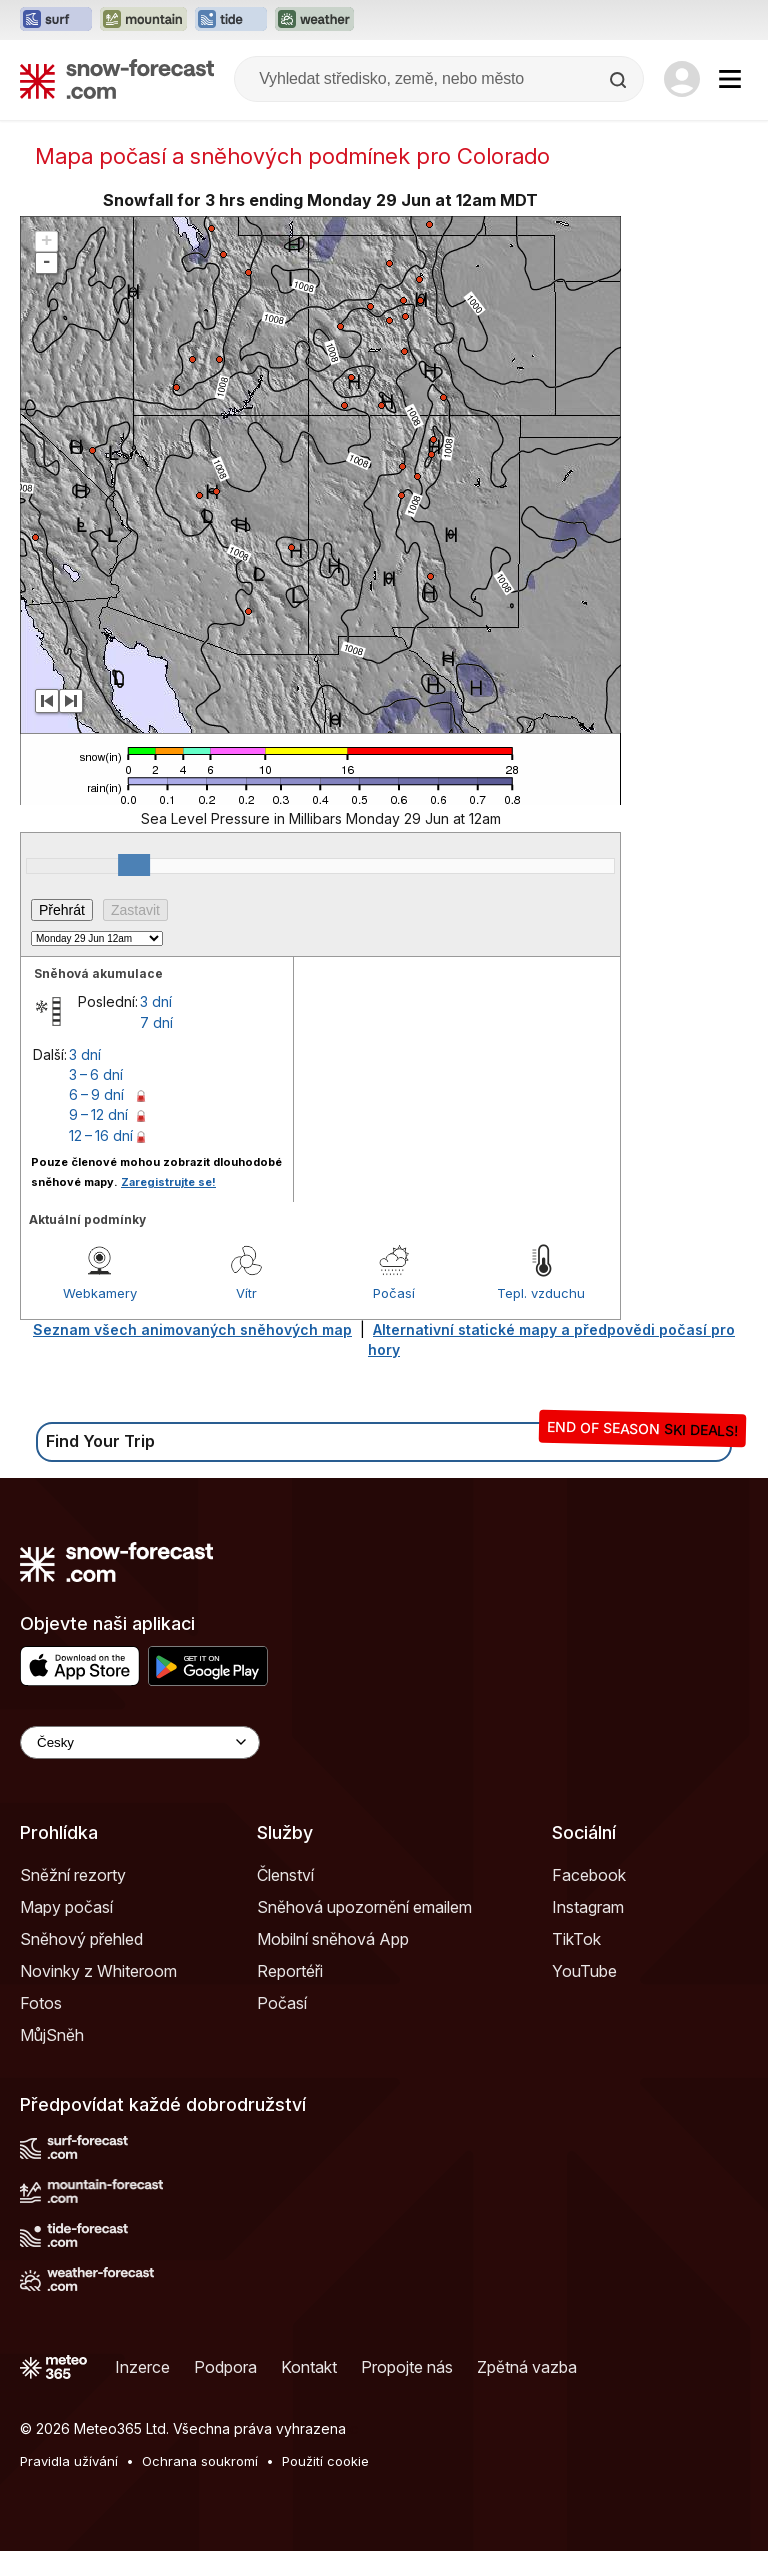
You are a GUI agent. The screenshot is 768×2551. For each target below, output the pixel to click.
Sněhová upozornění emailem (364, 1907)
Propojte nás (407, 2367)
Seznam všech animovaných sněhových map (192, 1329)
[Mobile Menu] (730, 79)
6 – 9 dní (96, 1094)
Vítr (246, 1293)
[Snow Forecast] (117, 79)
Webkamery (100, 1293)
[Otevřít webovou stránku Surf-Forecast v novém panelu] (56, 20)
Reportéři (290, 1971)
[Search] (620, 80)
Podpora (225, 2367)
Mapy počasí (66, 1907)
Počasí (394, 1293)
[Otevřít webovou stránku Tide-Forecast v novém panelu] (231, 20)
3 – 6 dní (96, 1074)
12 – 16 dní (101, 1135)
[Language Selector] (140, 1742)
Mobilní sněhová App (333, 1939)
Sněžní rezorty (73, 1875)
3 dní (156, 1001)
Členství (285, 1875)
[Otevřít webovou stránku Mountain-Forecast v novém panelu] (143, 20)
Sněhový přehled (81, 1939)
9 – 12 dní (98, 1114)
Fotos (41, 2003)
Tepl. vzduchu (541, 1293)
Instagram (588, 1907)
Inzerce (142, 2367)
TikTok (576, 1939)
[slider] (134, 865)
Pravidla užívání (69, 2461)
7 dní (156, 1022)
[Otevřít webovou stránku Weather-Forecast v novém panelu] (314, 20)
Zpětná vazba (527, 2367)
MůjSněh (52, 2035)
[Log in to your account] (682, 79)
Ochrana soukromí (200, 2461)
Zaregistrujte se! (168, 1182)
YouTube (584, 1971)
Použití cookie (325, 2461)
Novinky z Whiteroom (98, 1971)
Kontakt (309, 2367)
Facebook (589, 1875)
